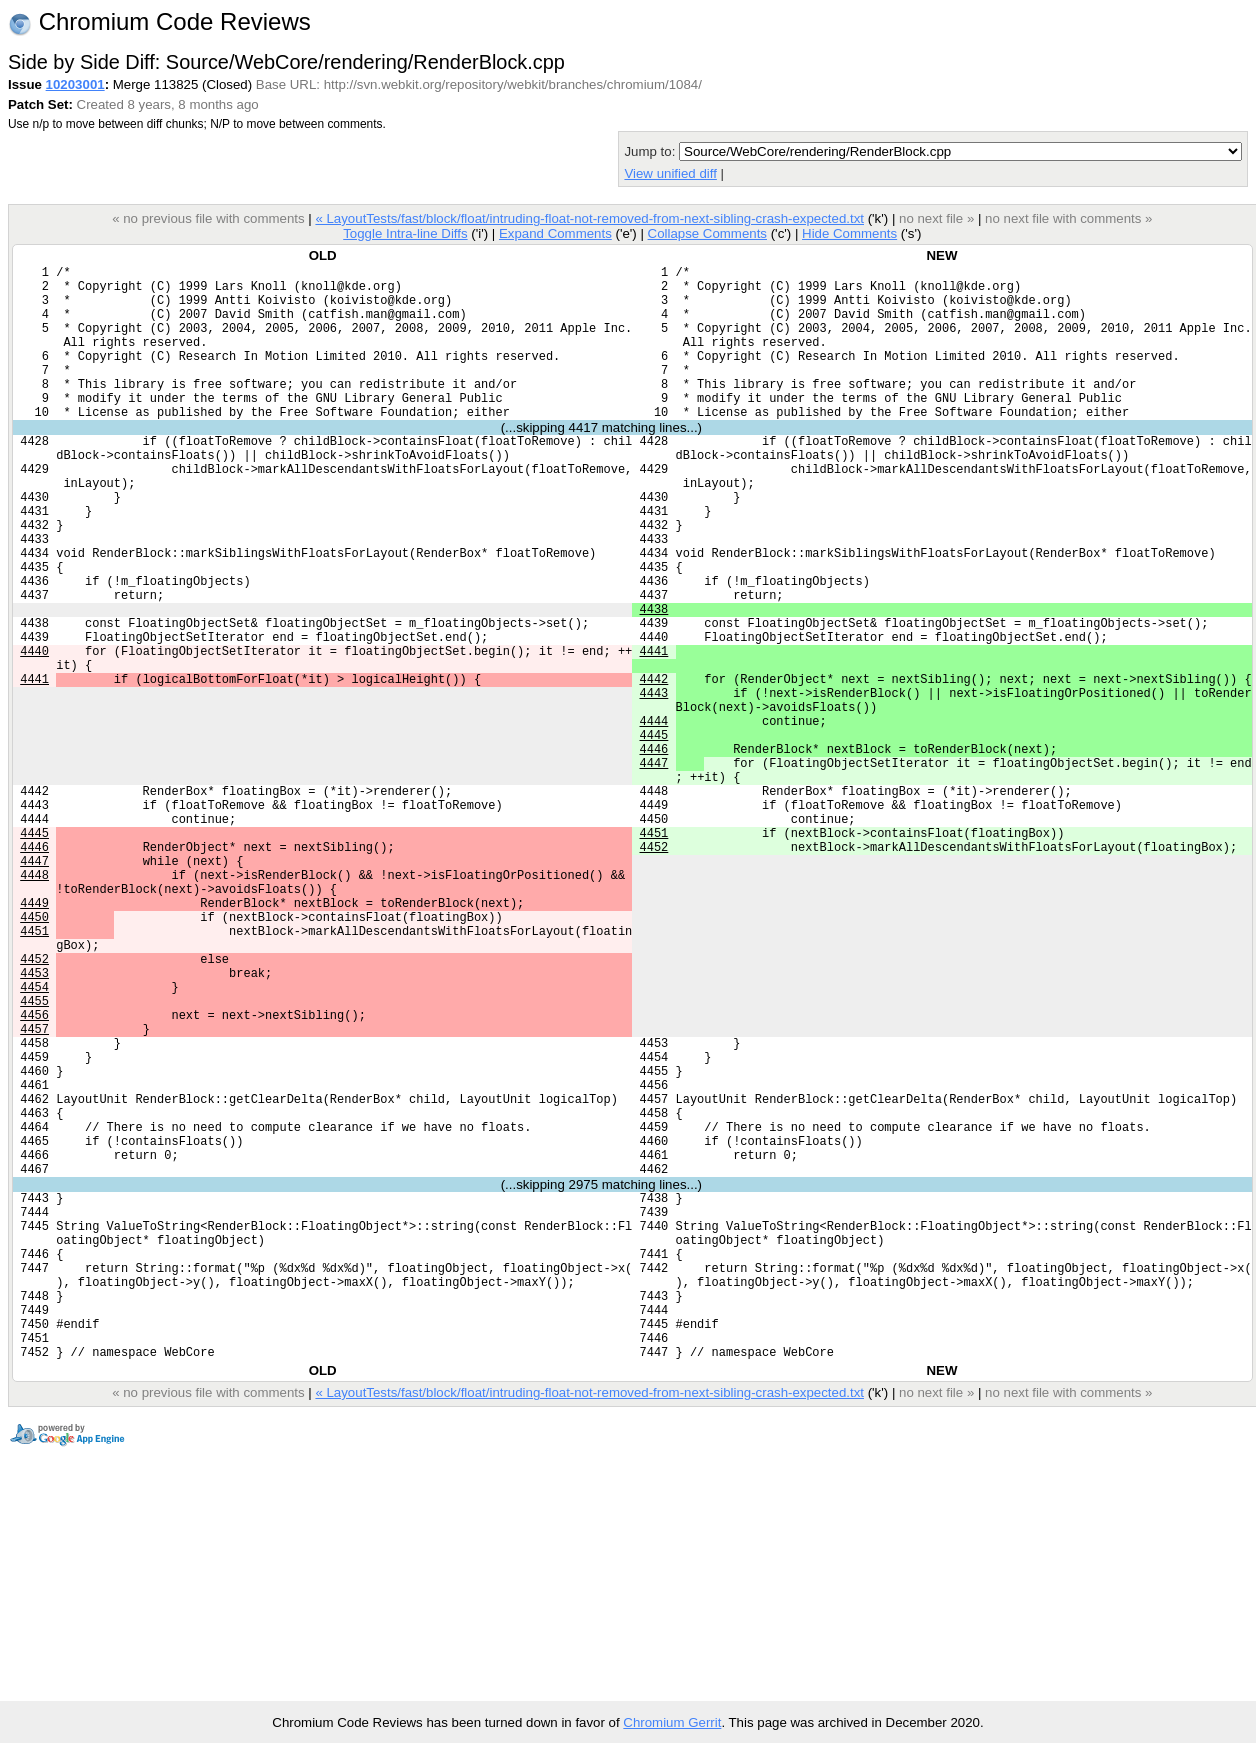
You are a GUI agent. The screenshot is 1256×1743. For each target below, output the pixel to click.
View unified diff (670, 173)
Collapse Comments (706, 233)
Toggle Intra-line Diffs (405, 233)
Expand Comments (555, 233)
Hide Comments (849, 233)
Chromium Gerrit (672, 1722)
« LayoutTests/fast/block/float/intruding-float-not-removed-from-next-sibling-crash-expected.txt (589, 218)
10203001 (75, 84)
